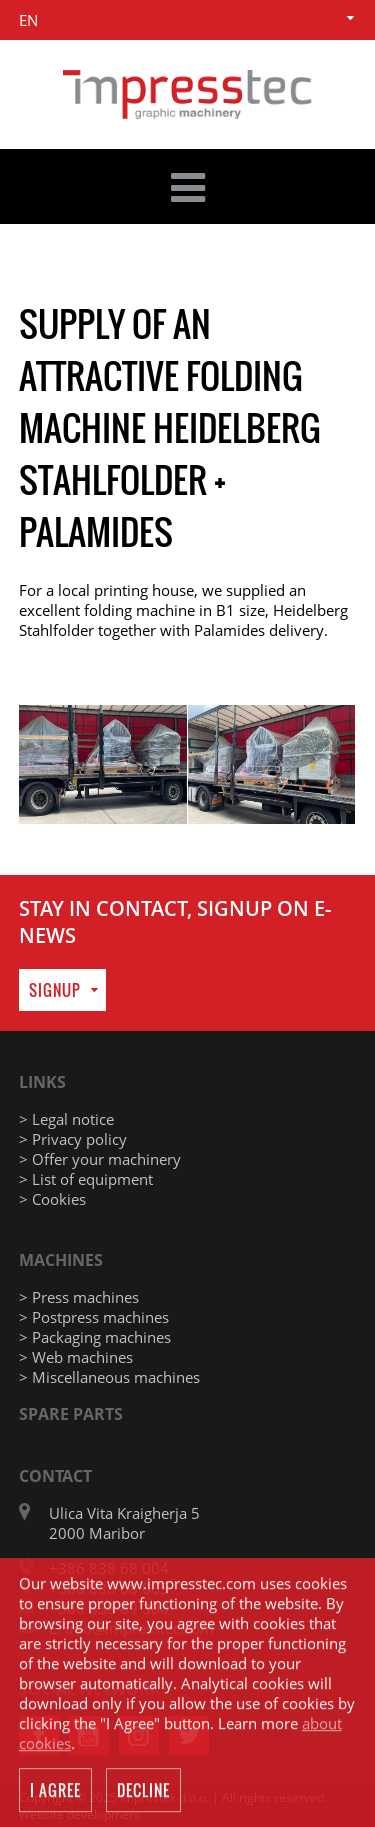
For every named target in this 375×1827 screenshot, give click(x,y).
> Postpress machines (94, 1317)
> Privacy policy (73, 1139)
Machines (61, 1260)
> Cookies (52, 1199)
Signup (55, 990)
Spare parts (71, 1414)
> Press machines (79, 1297)
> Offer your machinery (100, 1159)
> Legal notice (66, 1119)
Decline (143, 1792)
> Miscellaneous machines (109, 1377)
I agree (55, 1792)
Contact (55, 1476)
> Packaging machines (95, 1337)
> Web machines (76, 1357)
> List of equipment (86, 1179)
